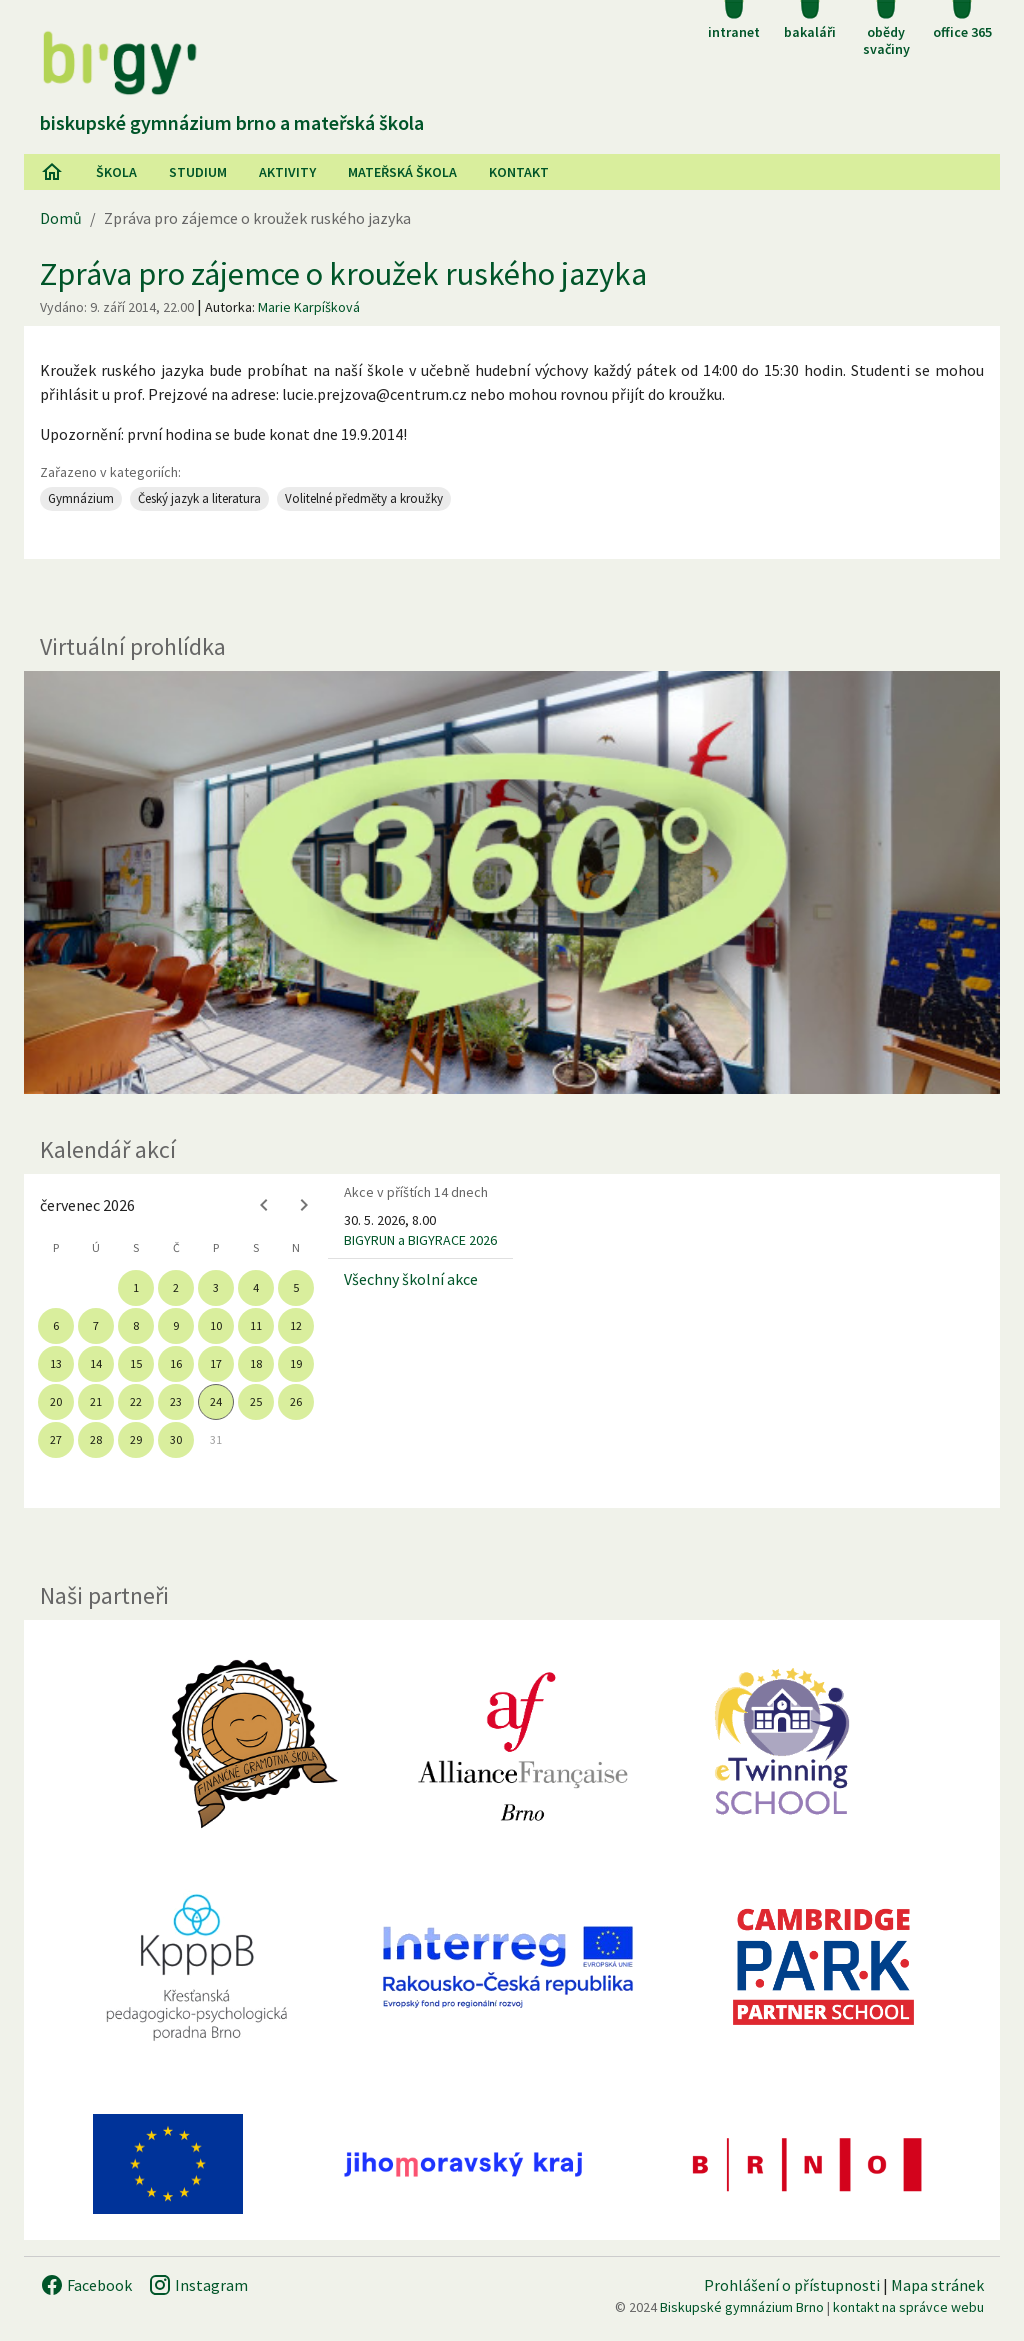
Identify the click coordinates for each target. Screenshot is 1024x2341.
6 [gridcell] (56, 1325)
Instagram (198, 2285)
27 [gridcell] (56, 1439)
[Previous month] (264, 1205)
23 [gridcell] (176, 1401)
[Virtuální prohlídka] (512, 883)
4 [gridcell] (256, 1287)
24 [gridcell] (216, 1401)
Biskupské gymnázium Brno (742, 2307)
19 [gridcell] (296, 1363)
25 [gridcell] (256, 1401)
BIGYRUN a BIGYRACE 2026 (420, 1240)
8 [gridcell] (136, 1325)
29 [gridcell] (136, 1439)
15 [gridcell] (136, 1363)
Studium (198, 172)
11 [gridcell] (256, 1325)
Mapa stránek (937, 2285)
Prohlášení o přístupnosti (792, 2285)
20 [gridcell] (56, 1401)
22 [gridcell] (136, 1401)
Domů (61, 218)
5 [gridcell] (296, 1287)
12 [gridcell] (296, 1325)
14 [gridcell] (96, 1363)
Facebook (86, 2285)
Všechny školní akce (411, 1279)
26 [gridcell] (296, 1401)
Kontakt (519, 172)
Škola (116, 172)
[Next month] (304, 1205)
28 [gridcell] (96, 1439)
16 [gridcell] (176, 1363)
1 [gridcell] (136, 1287)
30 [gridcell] (176, 1439)
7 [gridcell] (96, 1325)
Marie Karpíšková (309, 307)
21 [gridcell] (96, 1401)
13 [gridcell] (56, 1363)
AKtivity (287, 172)
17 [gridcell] (216, 1363)
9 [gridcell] (176, 1325)
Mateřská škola (402, 172)
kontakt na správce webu (908, 2307)
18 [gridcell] (256, 1363)
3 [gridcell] (216, 1287)
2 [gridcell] (176, 1287)
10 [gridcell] (216, 1325)
